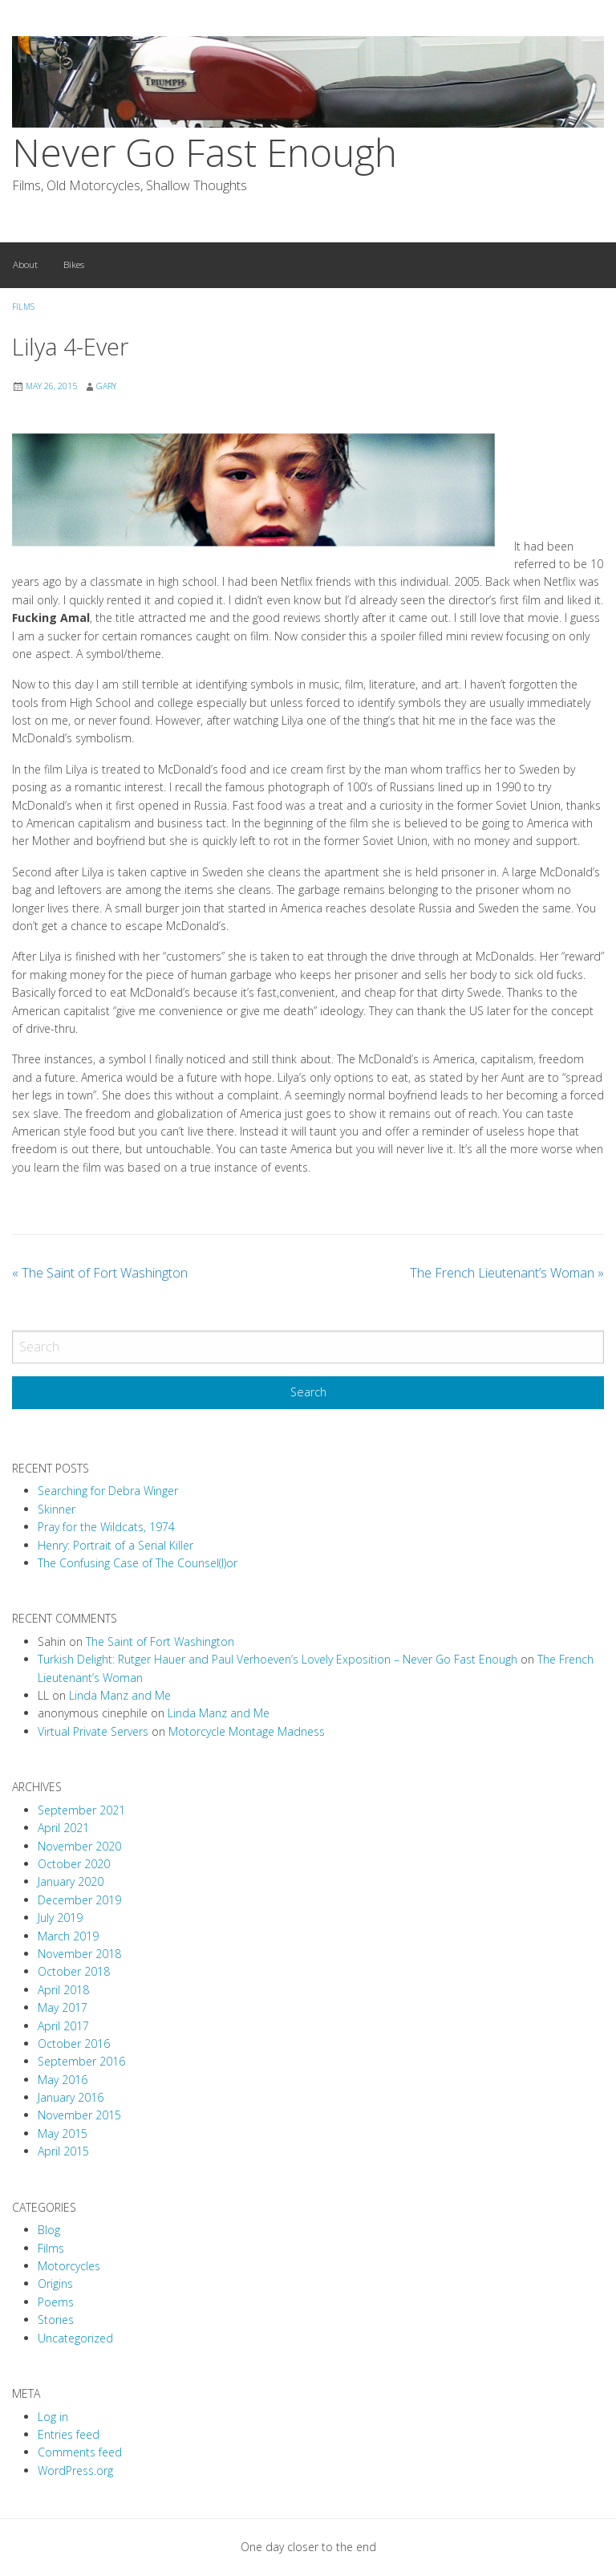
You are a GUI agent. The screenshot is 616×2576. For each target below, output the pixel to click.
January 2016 (70, 2097)
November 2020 (79, 1846)
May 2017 (62, 2007)
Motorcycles (69, 2265)
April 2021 (63, 1827)
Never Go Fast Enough (204, 152)
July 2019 (60, 1917)
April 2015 (63, 2151)
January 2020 (70, 1881)
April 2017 (63, 2026)
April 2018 (63, 1989)
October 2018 (74, 1971)
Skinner (56, 1509)
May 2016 (62, 2079)
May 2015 (62, 2133)
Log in (53, 2416)
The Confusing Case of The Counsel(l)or (137, 1562)
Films (23, 306)
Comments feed (80, 2452)
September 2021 (81, 1810)
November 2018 (79, 1953)
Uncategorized (75, 2338)
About (25, 264)
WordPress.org (75, 2470)
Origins (55, 2283)
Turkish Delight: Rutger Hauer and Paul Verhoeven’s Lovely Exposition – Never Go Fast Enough (277, 1659)
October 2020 (74, 1863)
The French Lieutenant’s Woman (507, 1273)
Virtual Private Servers (93, 1731)
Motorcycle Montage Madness (246, 1731)
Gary (106, 386)
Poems (56, 2302)
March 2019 (68, 1936)
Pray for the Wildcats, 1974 (106, 1526)
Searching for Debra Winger (108, 1490)
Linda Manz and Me (120, 1695)
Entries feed (68, 2434)
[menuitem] (25, 265)
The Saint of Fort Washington (100, 1273)
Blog (49, 2229)
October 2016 (74, 2043)
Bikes (73, 264)
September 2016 (81, 2061)
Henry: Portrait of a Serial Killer (115, 1545)
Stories (56, 2319)
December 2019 (79, 1900)
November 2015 (79, 2115)
